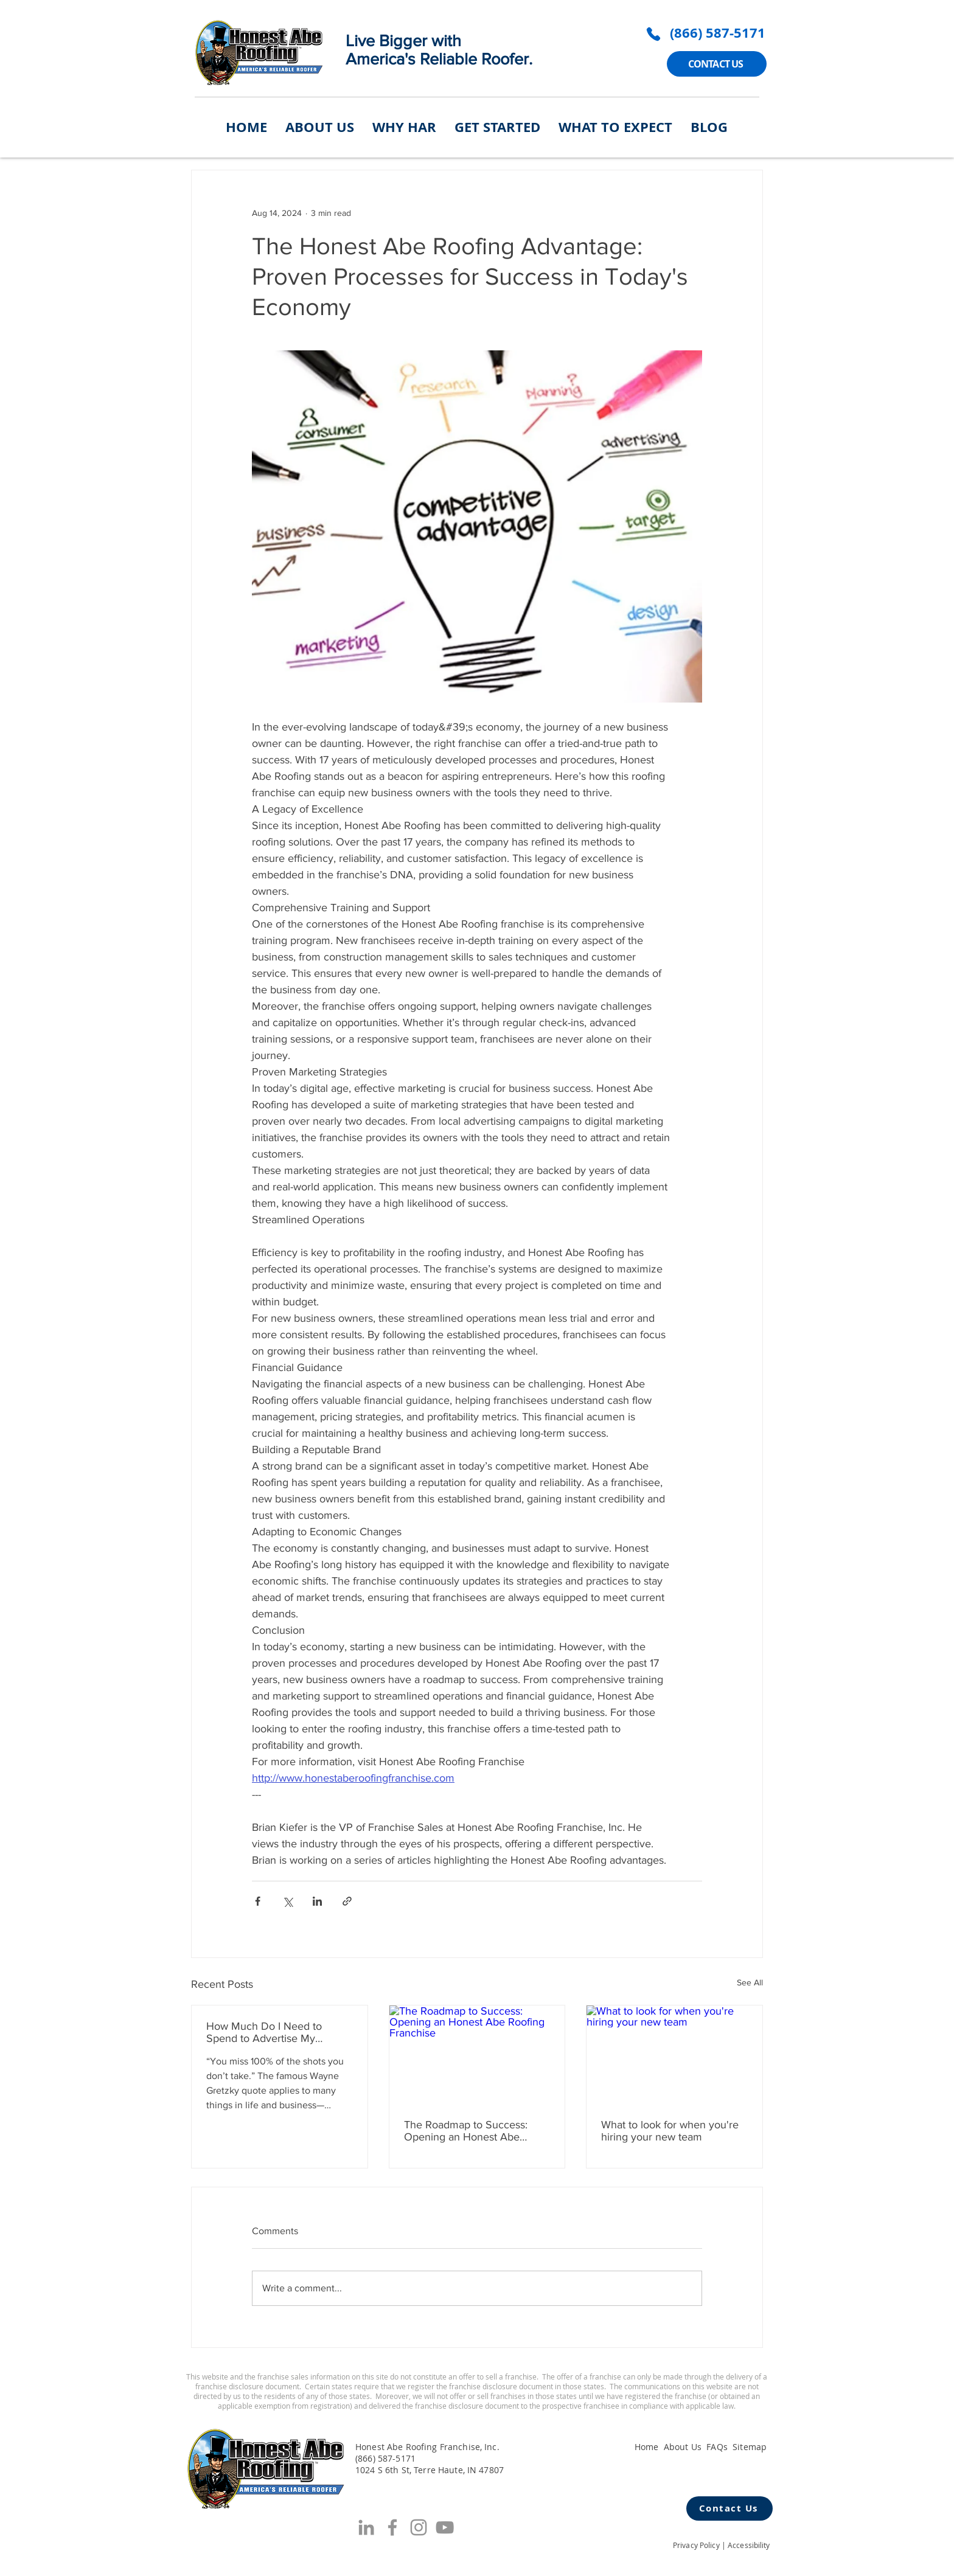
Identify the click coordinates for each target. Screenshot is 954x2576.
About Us (683, 2447)
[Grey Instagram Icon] (419, 2527)
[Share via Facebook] (257, 1901)
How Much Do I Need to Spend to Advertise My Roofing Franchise (264, 2032)
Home (647, 2447)
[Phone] (653, 33)
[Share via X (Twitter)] (287, 1901)
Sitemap (750, 2447)
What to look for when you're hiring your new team (670, 2131)
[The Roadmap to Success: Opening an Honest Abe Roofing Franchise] (477, 2054)
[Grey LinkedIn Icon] (366, 2527)
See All (750, 1982)
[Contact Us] (729, 2508)
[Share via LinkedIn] (317, 1901)
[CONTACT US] (717, 64)
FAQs (717, 2447)
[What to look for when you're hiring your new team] (674, 2054)
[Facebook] (392, 2527)
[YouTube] (445, 2527)
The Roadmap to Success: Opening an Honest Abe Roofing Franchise (465, 2131)
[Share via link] (347, 1901)
